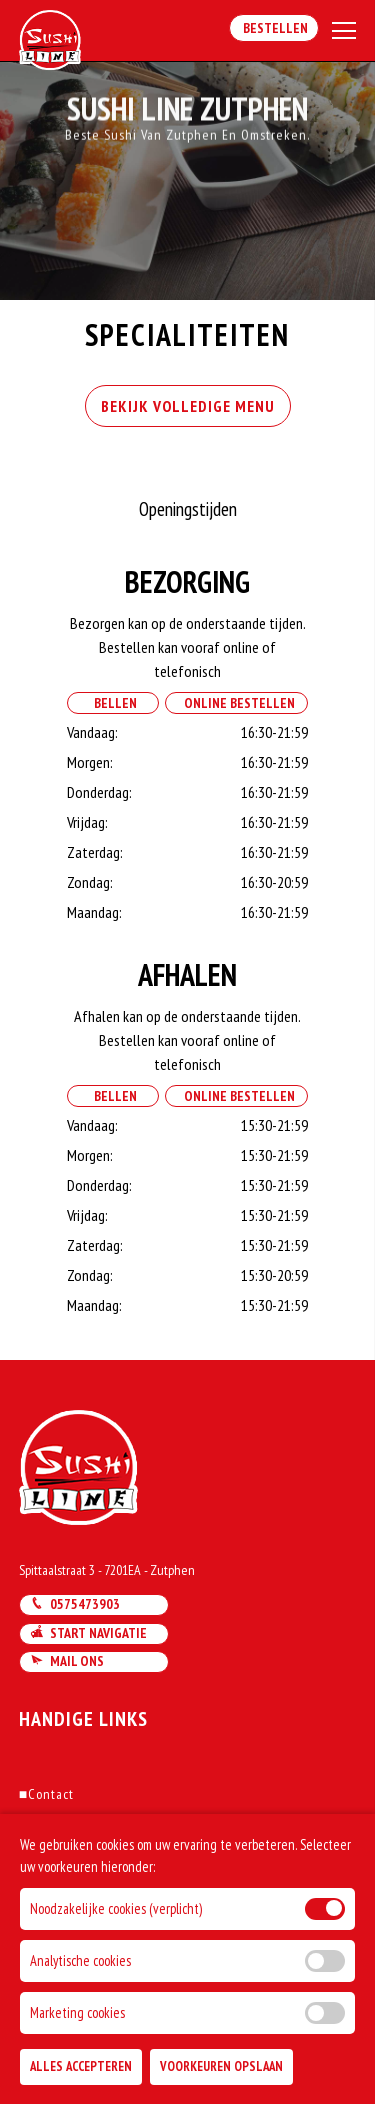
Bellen (112, 703)
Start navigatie (88, 1633)
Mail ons (67, 1661)
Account (47, 1846)
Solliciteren (58, 1898)
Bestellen (274, 28)
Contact (46, 1794)
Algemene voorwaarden (95, 1872)
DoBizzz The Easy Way (86, 2013)
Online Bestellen (236, 703)
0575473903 (75, 1604)
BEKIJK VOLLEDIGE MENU (188, 406)
